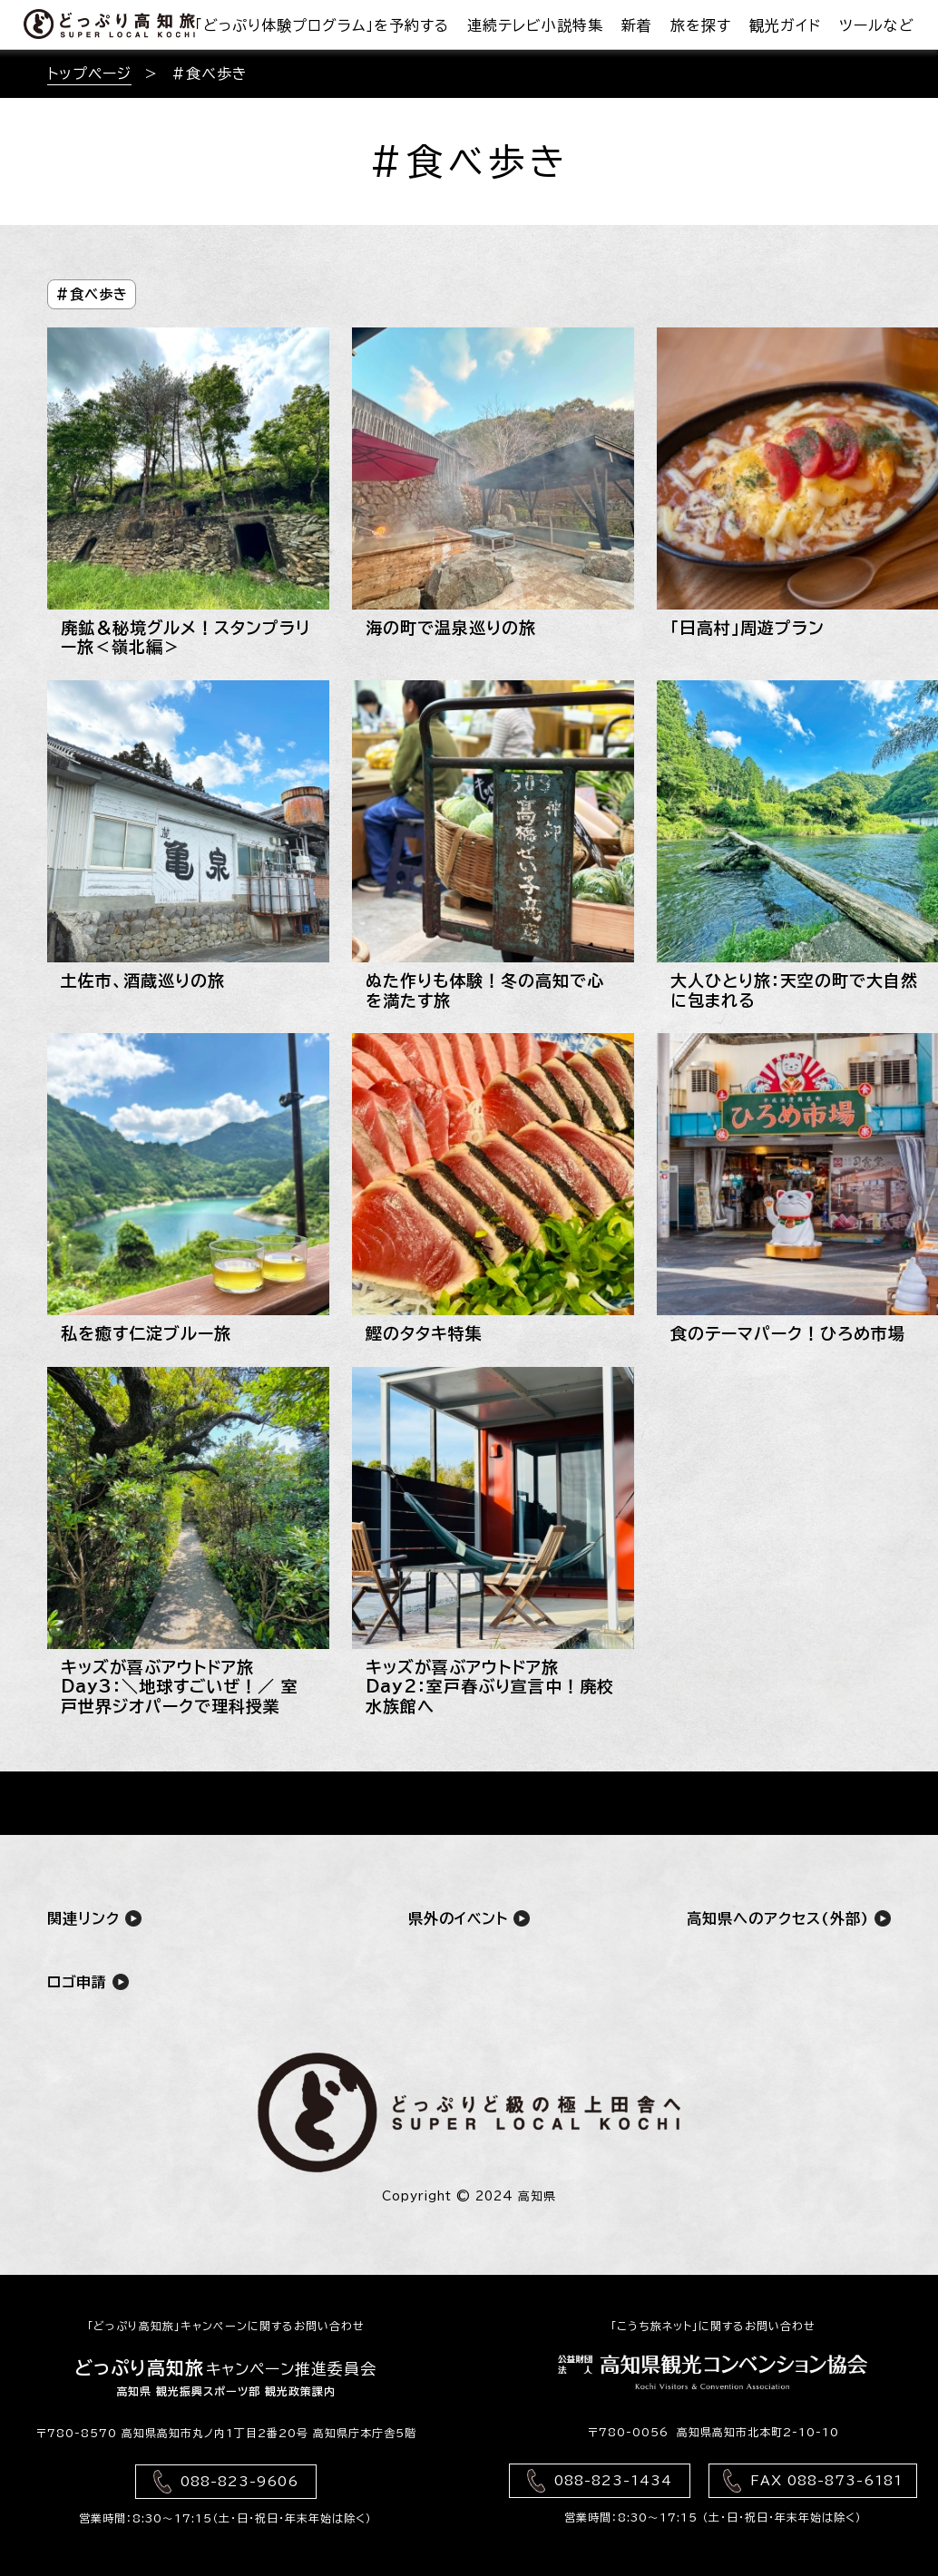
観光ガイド (785, 25)
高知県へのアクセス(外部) (789, 1918)
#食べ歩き (91, 294)
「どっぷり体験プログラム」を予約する (322, 25)
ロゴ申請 (88, 1981)
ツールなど (876, 25)
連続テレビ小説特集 (535, 25)
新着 (636, 25)
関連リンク (94, 1918)
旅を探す (700, 25)
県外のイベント (469, 1918)
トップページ (89, 73)
